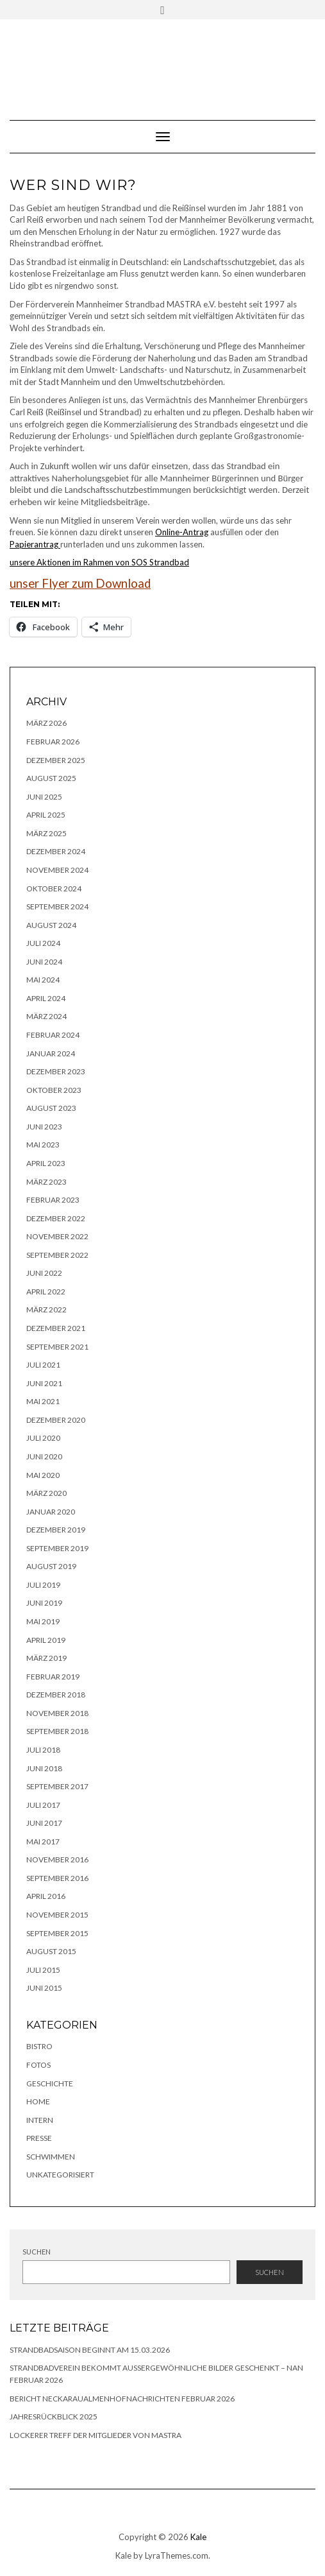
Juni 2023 (44, 1126)
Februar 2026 (52, 741)
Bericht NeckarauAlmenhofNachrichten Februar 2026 (122, 2398)
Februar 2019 (52, 1676)
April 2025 (45, 815)
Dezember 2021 (55, 1328)
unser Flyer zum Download (80, 583)
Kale (198, 2537)
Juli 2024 (43, 943)
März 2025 (46, 833)
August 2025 (51, 778)
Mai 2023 (43, 1144)
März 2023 (46, 1182)
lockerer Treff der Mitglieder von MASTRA (95, 2435)
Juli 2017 (43, 1805)
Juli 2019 (43, 1585)
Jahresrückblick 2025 (53, 2416)
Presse (39, 2138)
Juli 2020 (43, 1438)
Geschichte (49, 2083)
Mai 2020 (43, 1475)
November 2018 (57, 1713)
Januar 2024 (50, 1053)
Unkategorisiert (60, 2174)
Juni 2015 (44, 1988)
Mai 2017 (43, 1841)
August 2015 (51, 1951)
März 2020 (46, 1493)
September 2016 (57, 1878)
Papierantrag (35, 544)
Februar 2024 (52, 1035)
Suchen (36, 2251)
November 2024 (57, 870)
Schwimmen (50, 2156)
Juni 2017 (44, 1823)
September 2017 (57, 1786)
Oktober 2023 (53, 1090)
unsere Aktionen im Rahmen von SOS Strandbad (99, 562)
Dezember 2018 (55, 1694)
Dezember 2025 (55, 760)
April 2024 (45, 998)
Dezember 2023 (55, 1071)
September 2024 (57, 906)
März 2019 (46, 1658)
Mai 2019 (43, 1621)
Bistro (39, 2046)
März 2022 (46, 1309)
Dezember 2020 (55, 1420)
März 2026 (46, 723)
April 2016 (45, 1896)
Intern (39, 2120)
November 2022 (57, 1236)
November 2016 (57, 1859)
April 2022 (45, 1291)
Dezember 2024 (55, 851)
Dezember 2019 (55, 1529)
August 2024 (51, 925)
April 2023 (45, 1163)
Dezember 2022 (55, 1218)
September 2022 (57, 1255)
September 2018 (57, 1731)
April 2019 (45, 1640)
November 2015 (57, 1914)
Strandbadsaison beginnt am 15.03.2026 (90, 2350)
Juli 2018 (43, 1750)
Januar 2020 (50, 1511)
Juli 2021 (43, 1365)
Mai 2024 (43, 979)
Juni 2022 (44, 1273)
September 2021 (57, 1347)
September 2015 (57, 1933)
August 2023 (51, 1108)
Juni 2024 (44, 961)
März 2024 (46, 1016)
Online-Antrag (181, 532)
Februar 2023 (52, 1200)
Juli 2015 (43, 1970)
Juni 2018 (44, 1768)
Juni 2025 (44, 797)
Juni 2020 (44, 1456)
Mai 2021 (43, 1401)
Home (38, 2101)
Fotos (38, 2065)
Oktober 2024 (53, 888)
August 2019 (51, 1566)
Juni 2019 (44, 1603)
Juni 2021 (44, 1383)
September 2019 (57, 1548)
